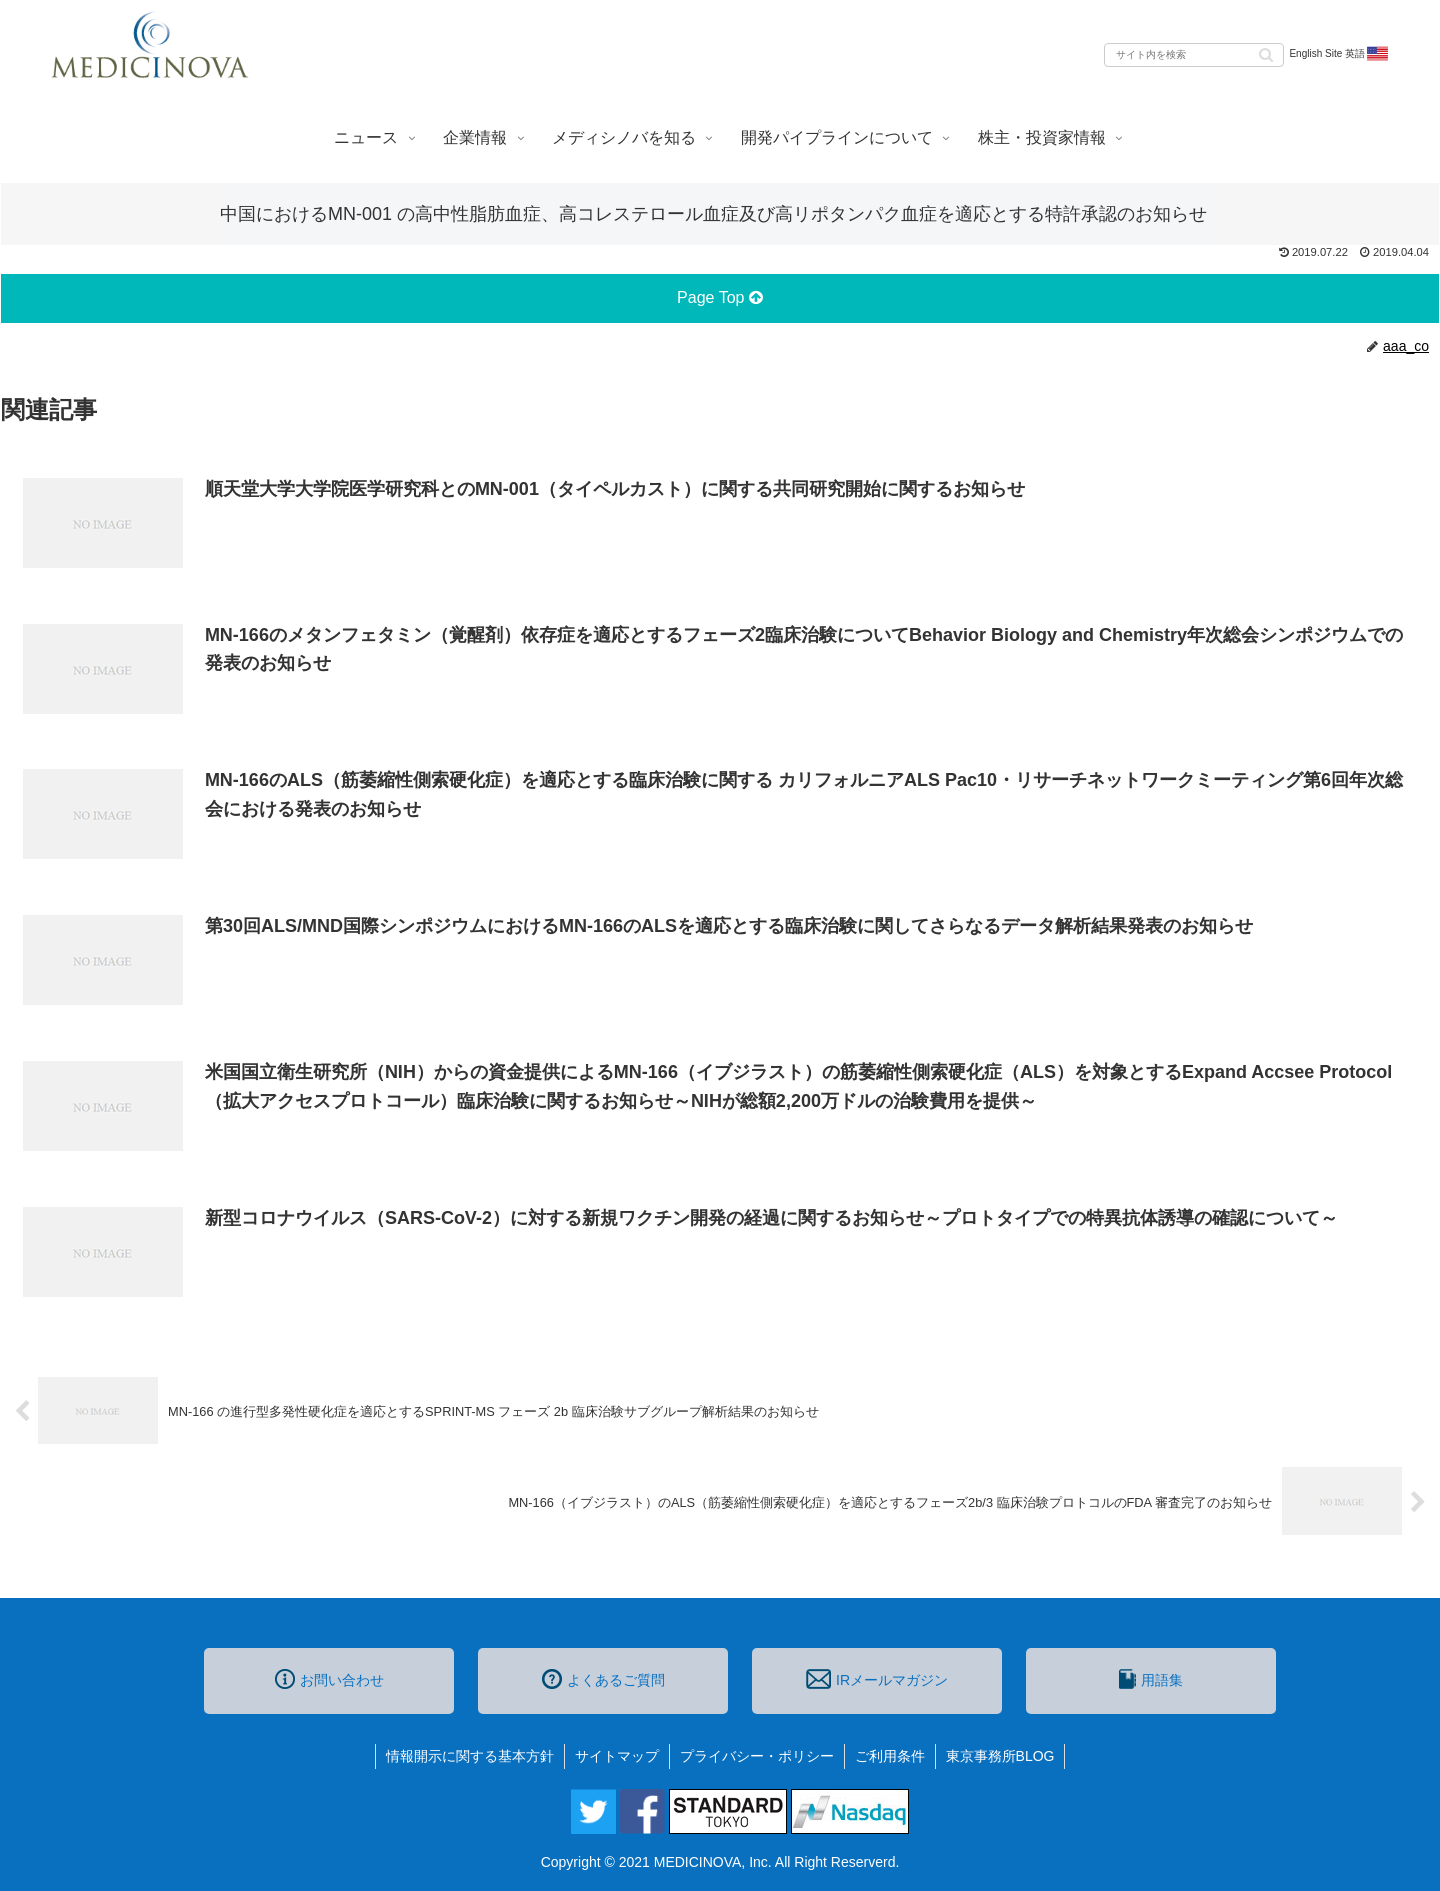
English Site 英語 (1339, 54)
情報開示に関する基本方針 (470, 1756)
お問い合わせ (329, 1679)
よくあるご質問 (603, 1679)
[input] (1194, 55)
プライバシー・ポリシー (757, 1756)
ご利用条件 (890, 1756)
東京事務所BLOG (1000, 1756)
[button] (1266, 53)
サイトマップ (617, 1756)
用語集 (1151, 1679)
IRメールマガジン (877, 1679)
